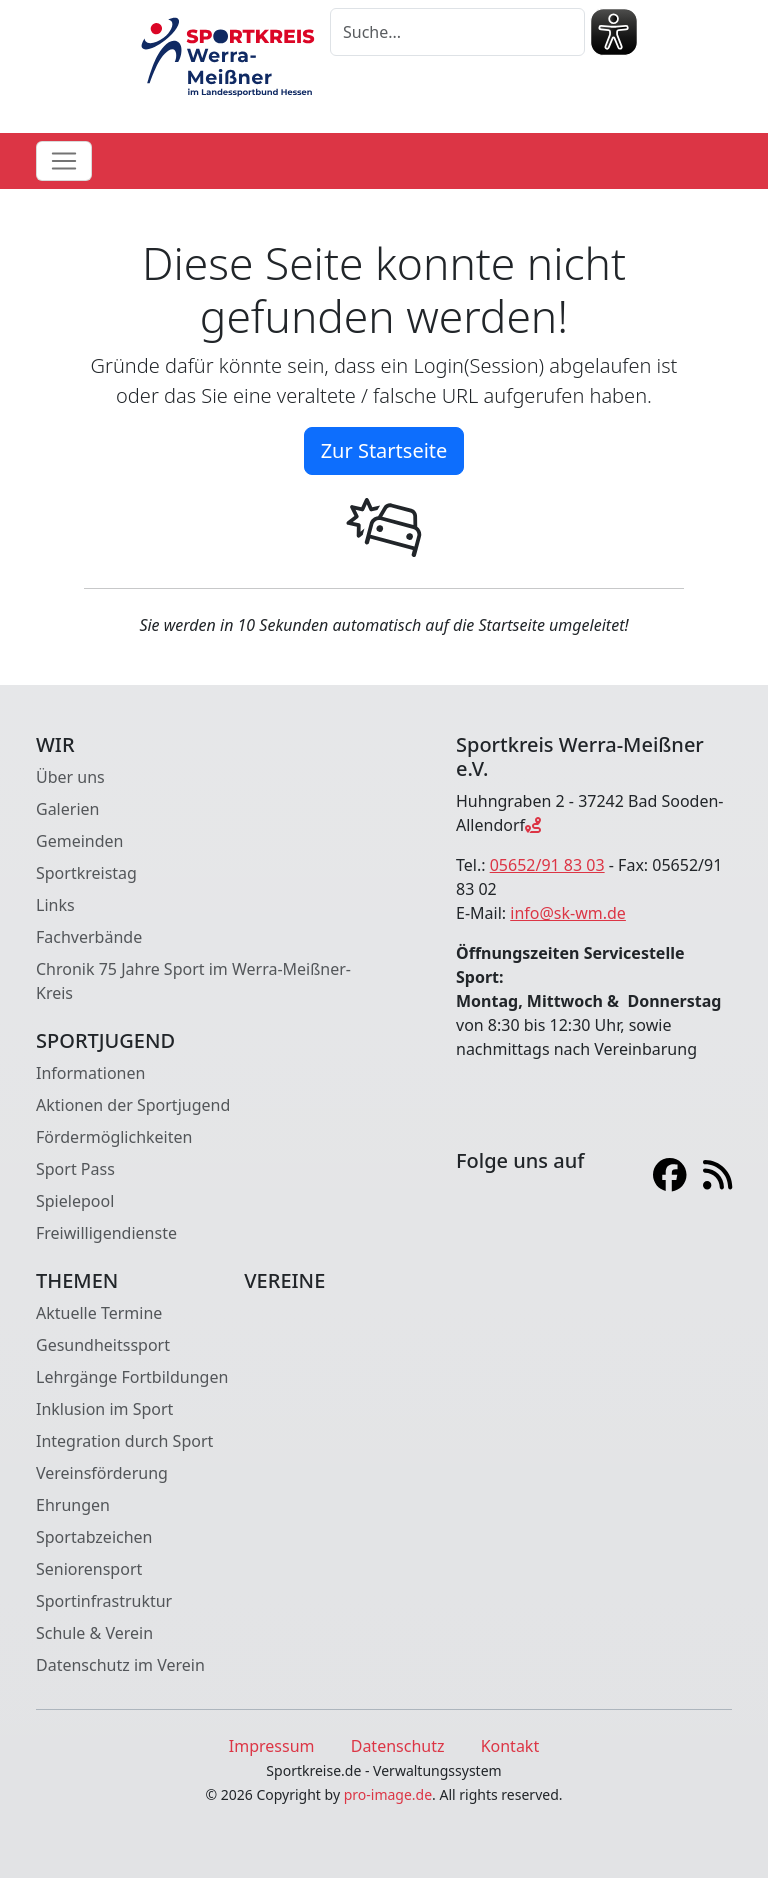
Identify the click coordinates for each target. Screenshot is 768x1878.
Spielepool (75, 1201)
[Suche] (457, 32)
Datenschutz (398, 1746)
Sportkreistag (86, 873)
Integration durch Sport (124, 1441)
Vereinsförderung (102, 1473)
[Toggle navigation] (64, 161)
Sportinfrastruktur (104, 1601)
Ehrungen (73, 1505)
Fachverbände (89, 937)
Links (55, 905)
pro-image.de (388, 1794)
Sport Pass (75, 1169)
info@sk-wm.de (568, 913)
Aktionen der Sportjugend (133, 1105)
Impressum (272, 1746)
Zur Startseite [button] (384, 450)
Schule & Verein (94, 1633)
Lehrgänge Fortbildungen (132, 1377)
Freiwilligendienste (106, 1233)
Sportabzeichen (94, 1537)
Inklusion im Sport (104, 1409)
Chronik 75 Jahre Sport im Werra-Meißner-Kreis (193, 981)
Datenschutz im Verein (120, 1665)
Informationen (90, 1073)
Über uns (70, 777)
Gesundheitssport (103, 1345)
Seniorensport (89, 1569)
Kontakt (510, 1746)
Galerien (67, 809)
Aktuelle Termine (99, 1313)
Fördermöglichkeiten (114, 1137)
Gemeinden (79, 841)
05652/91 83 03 (547, 865)
